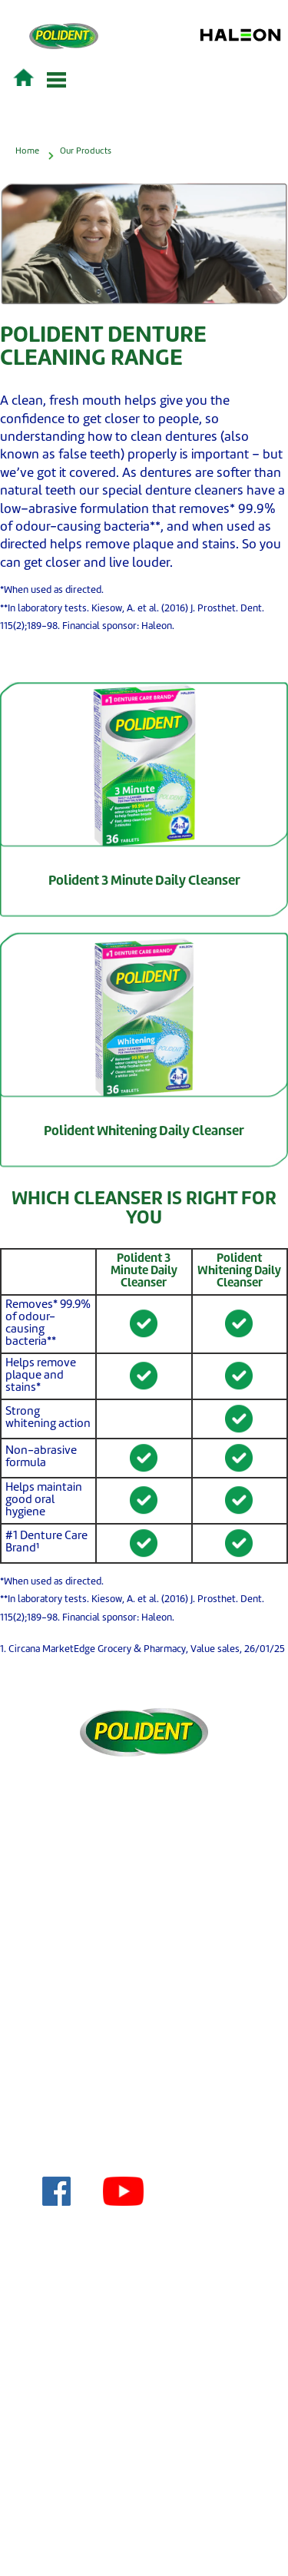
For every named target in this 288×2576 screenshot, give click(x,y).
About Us (151, 2140)
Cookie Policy (151, 2115)
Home (27, 151)
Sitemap (152, 2066)
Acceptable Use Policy (152, 2091)
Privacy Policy (151, 2042)
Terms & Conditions (152, 2017)
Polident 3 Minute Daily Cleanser (144, 881)
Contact (152, 1992)
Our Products (85, 151)
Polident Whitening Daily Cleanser (144, 1131)
